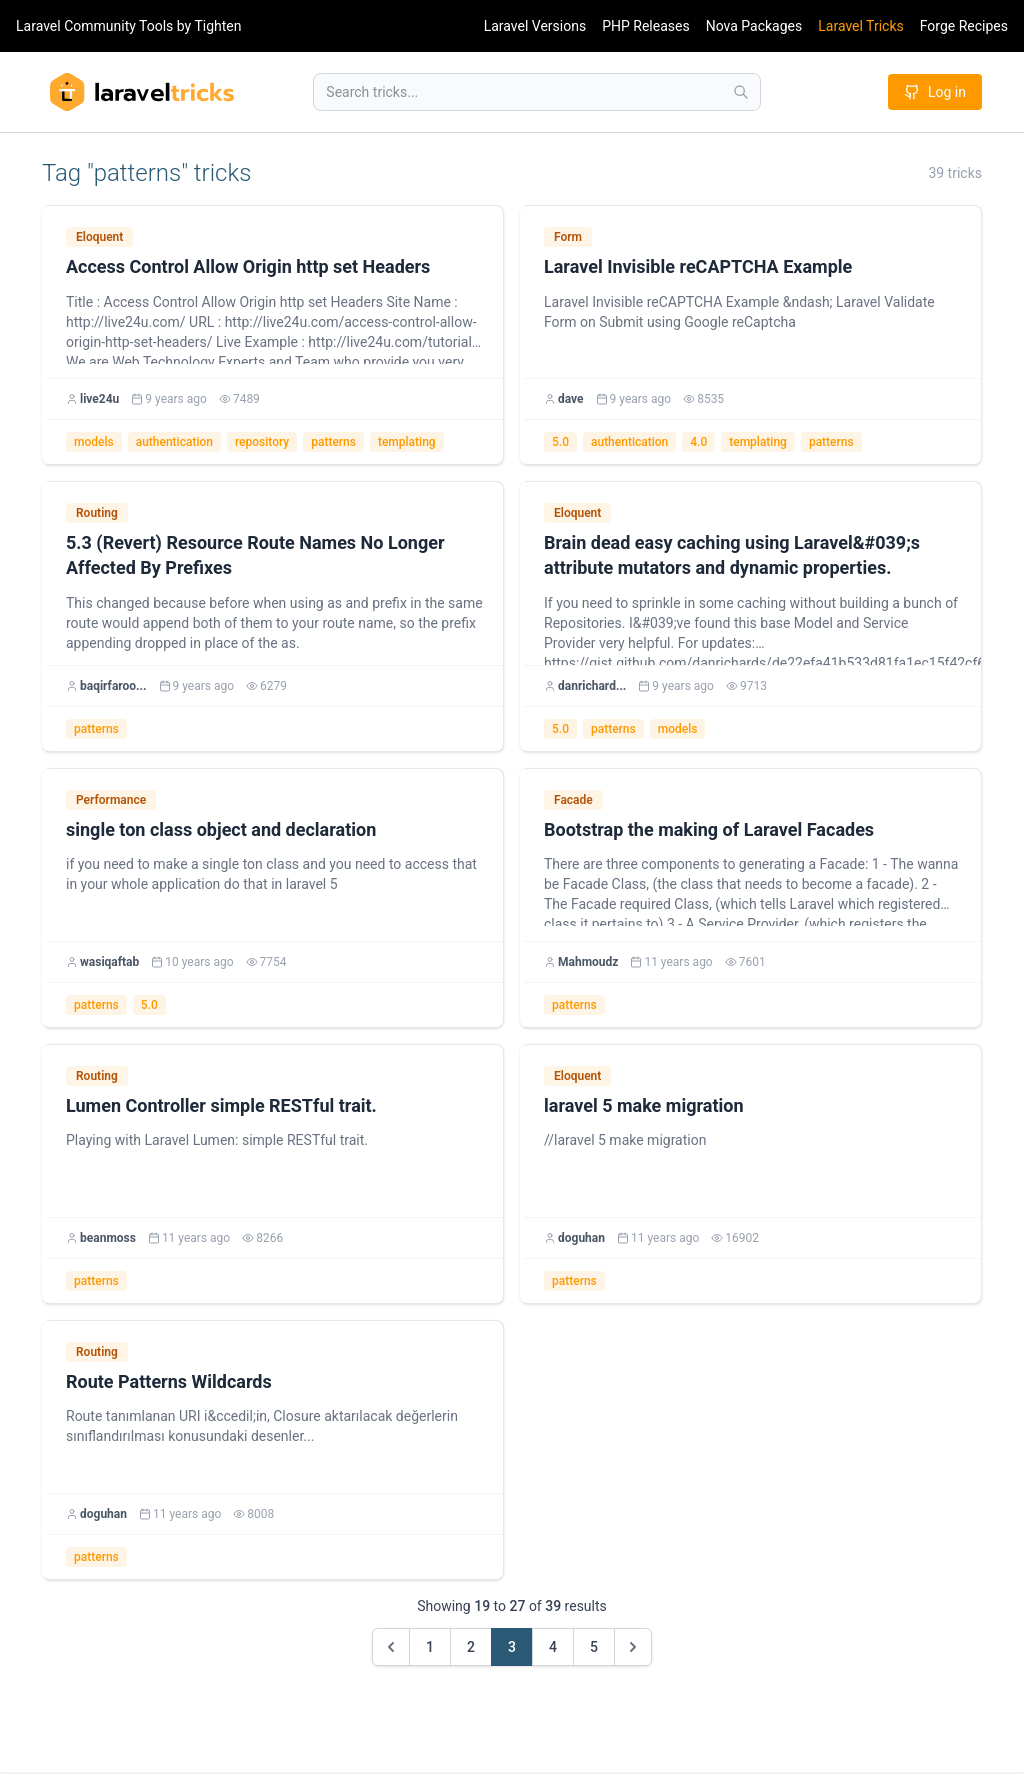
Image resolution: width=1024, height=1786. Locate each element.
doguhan (581, 1238)
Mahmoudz (588, 962)
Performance (111, 800)
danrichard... (592, 686)
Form (568, 237)
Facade (573, 800)
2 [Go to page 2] (471, 1647)
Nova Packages (754, 26)
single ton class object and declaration (221, 829)
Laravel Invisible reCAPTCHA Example (698, 266)
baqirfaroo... (113, 686)
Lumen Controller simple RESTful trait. (221, 1105)
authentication (174, 442)
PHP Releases (646, 26)
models (94, 442)
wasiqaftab (109, 962)
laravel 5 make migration (644, 1105)
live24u (99, 399)
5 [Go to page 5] (594, 1647)
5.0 (560, 442)
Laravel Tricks (861, 26)
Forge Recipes (964, 26)
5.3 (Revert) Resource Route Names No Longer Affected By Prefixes (255, 555)
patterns (333, 442)
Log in (935, 92)
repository (262, 442)
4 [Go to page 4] (553, 1647)
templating (407, 442)
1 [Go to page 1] (430, 1647)
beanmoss (108, 1238)
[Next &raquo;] (633, 1647)
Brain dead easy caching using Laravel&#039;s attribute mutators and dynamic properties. (732, 555)
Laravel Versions (535, 26)
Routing (97, 513)
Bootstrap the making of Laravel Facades (709, 829)
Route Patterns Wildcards (169, 1381)
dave (571, 399)
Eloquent (99, 237)
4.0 (698, 442)
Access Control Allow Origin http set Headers (248, 266)
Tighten (217, 26)
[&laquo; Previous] (391, 1647)
